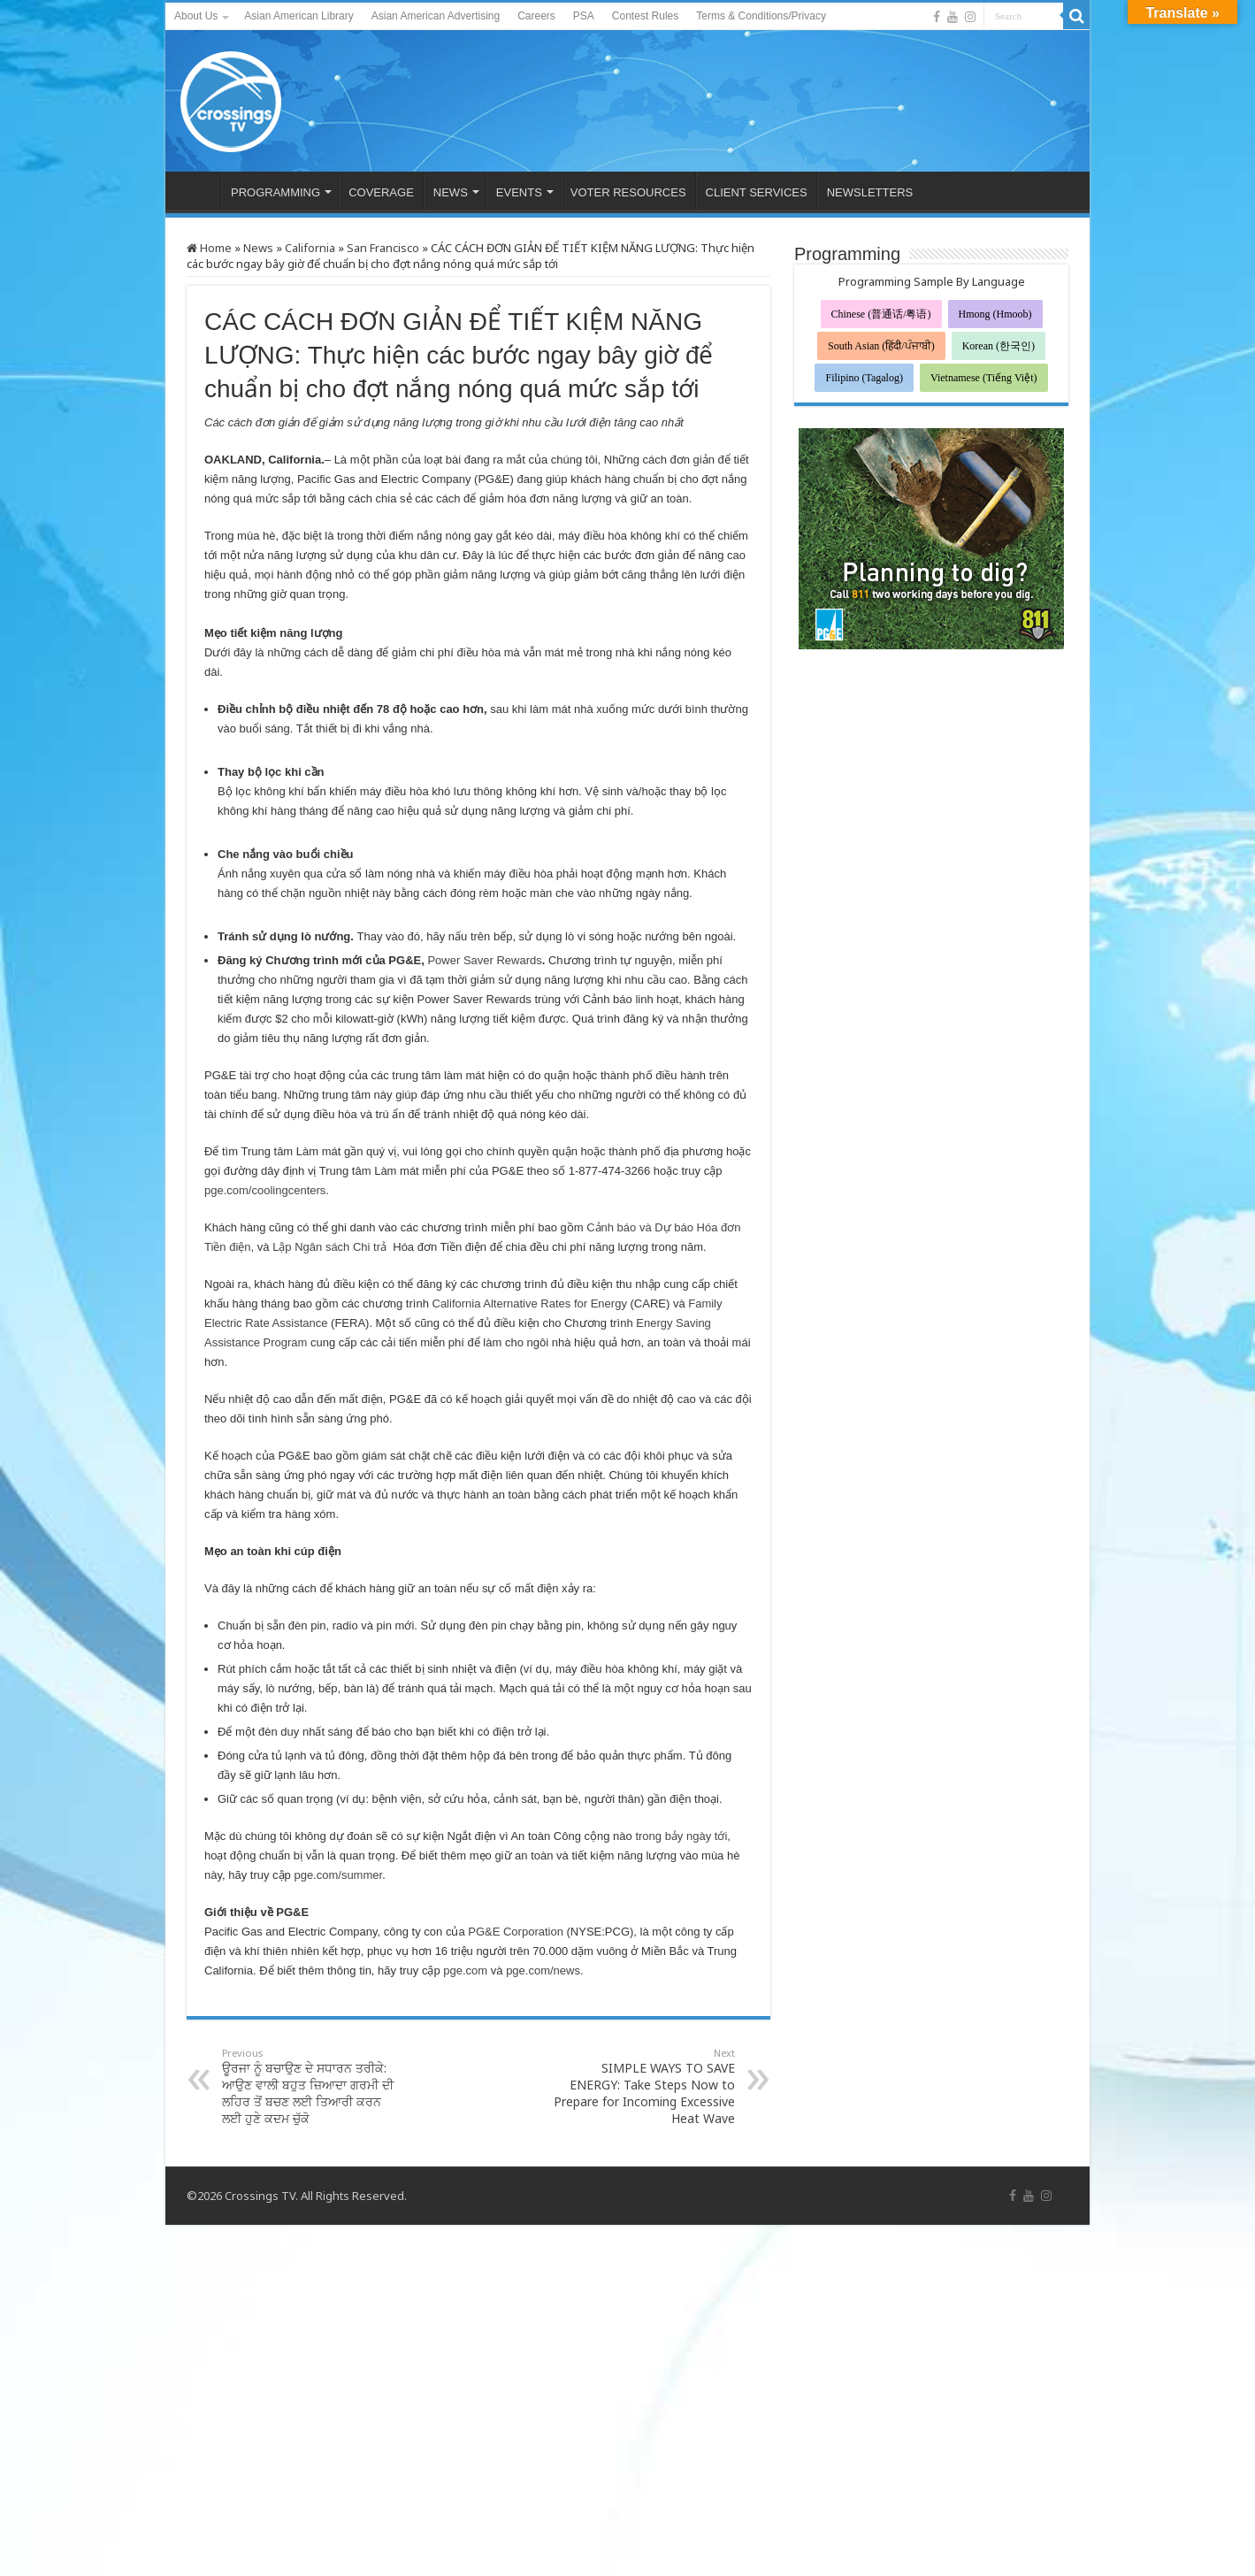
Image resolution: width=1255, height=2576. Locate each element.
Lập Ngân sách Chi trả (328, 1247)
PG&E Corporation (515, 1931)
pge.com (465, 1970)
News (258, 248)
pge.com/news (543, 1970)
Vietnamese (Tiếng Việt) (983, 378)
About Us (196, 16)
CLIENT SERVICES (756, 192)
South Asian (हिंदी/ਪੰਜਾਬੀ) (881, 346)
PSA (583, 16)
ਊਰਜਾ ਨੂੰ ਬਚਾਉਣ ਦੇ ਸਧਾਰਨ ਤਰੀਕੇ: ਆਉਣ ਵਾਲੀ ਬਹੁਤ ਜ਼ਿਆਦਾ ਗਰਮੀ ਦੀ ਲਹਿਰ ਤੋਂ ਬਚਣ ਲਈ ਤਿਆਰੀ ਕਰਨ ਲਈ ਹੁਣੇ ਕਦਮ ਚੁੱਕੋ (312, 2086)
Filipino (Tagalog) (863, 378)
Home (209, 248)
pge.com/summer (338, 1875)
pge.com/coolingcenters (264, 1190)
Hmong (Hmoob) (995, 314)
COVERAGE (381, 192)
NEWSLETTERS (870, 192)
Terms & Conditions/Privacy (761, 16)
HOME (197, 190)
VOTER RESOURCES (628, 192)
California (310, 248)
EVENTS (519, 192)
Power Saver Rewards (484, 960)
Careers (536, 16)
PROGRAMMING (275, 192)
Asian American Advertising (435, 16)
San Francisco (383, 248)
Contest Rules (645, 16)
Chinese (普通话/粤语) (881, 314)
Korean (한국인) (998, 346)
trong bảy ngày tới (681, 1836)
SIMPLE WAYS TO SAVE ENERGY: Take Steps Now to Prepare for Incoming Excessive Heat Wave (644, 2086)
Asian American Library (298, 16)
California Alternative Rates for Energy (531, 1303)
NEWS (450, 192)
